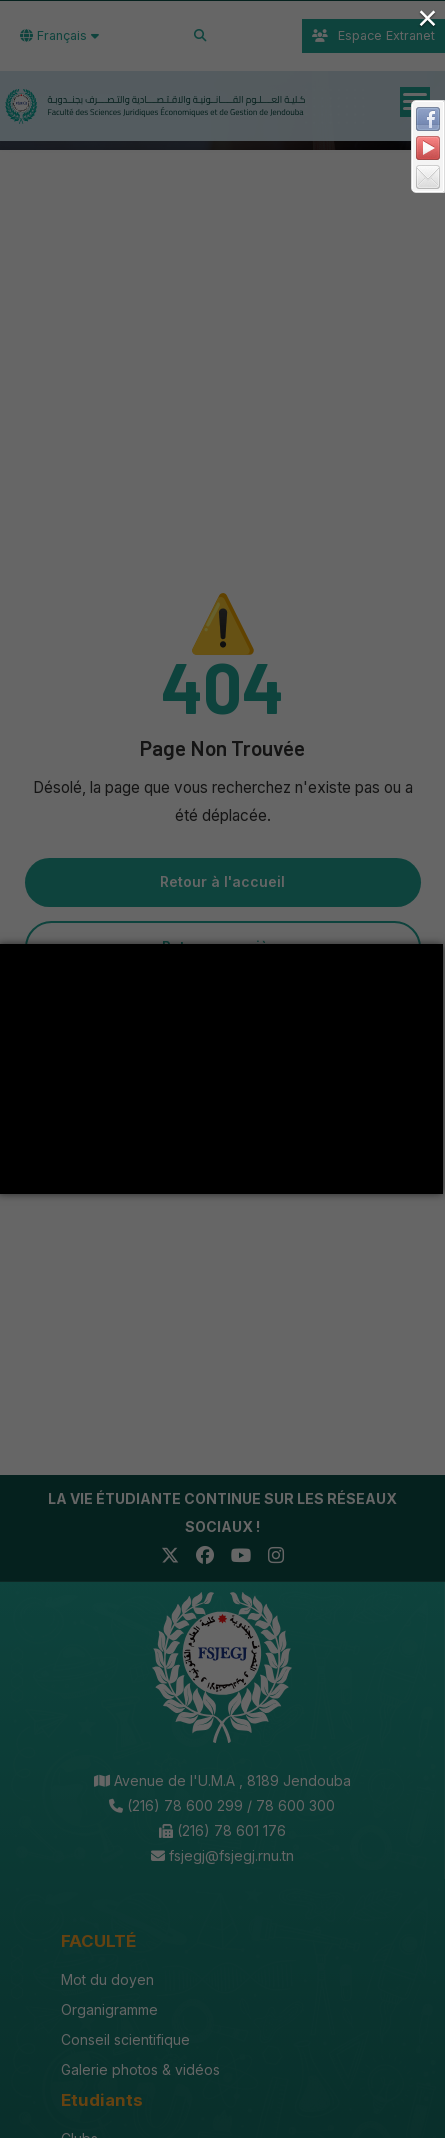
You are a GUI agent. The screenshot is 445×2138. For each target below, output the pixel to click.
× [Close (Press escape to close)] (427, 17)
